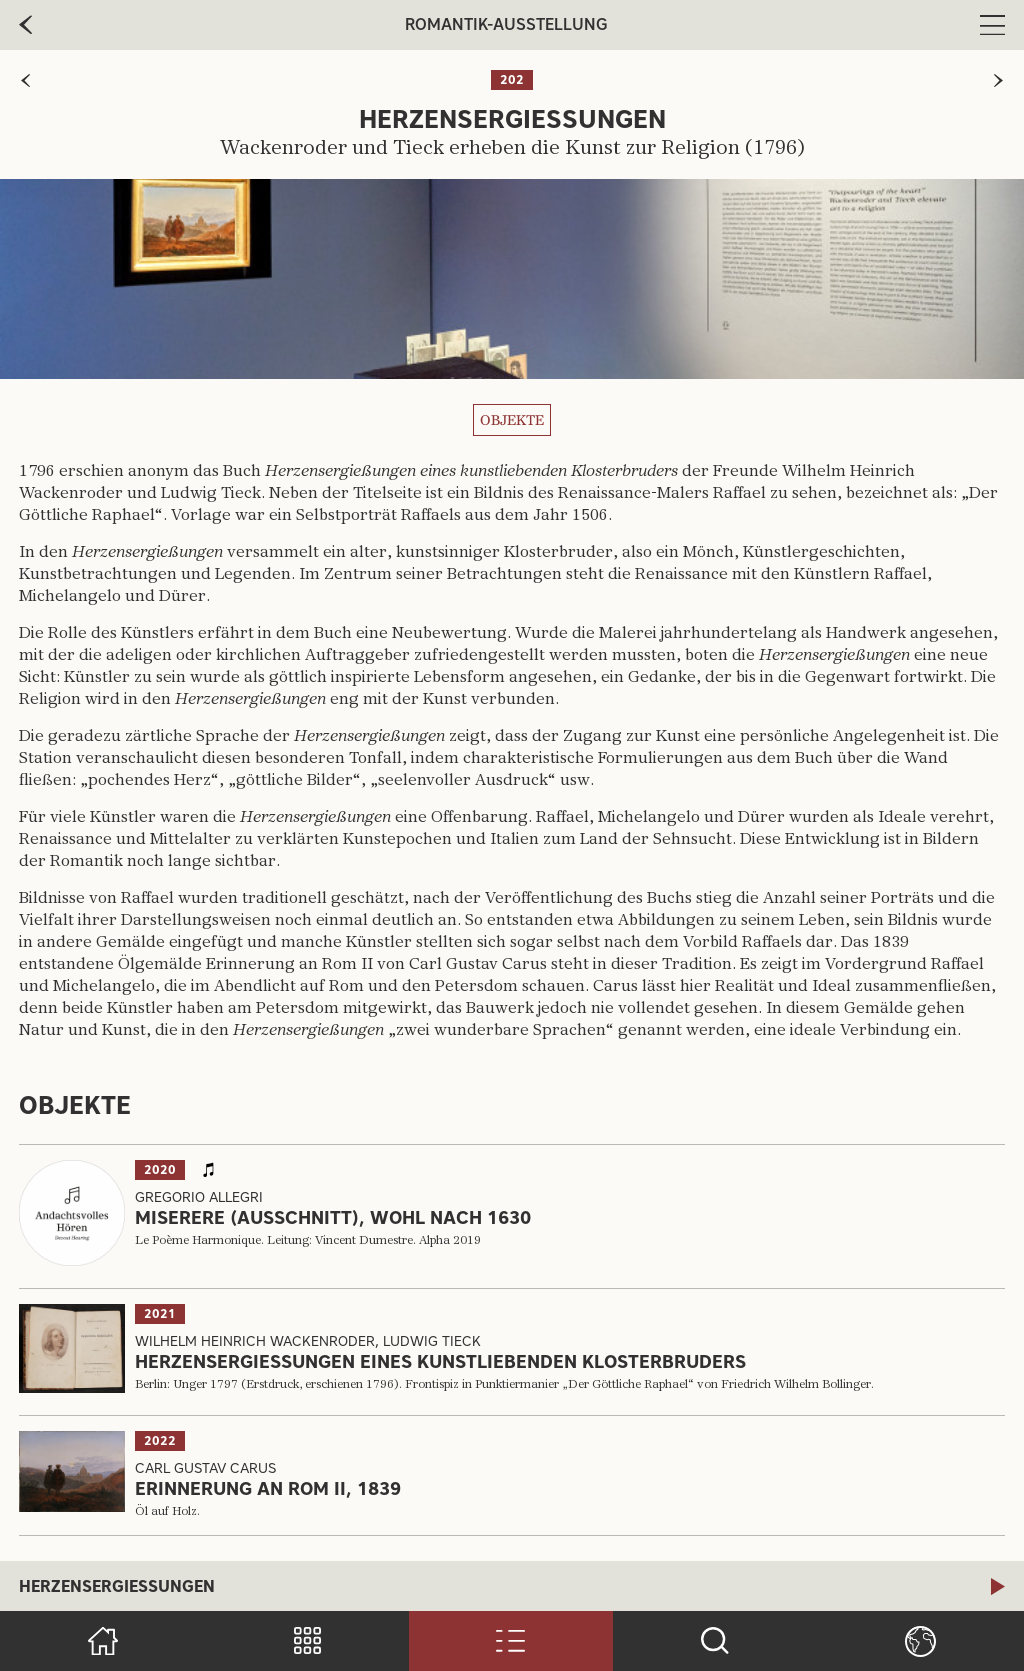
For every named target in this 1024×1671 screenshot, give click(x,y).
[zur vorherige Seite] (25, 25)
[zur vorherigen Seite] (25, 80)
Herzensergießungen (117, 1586)
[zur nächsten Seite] (998, 80)
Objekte (512, 420)
